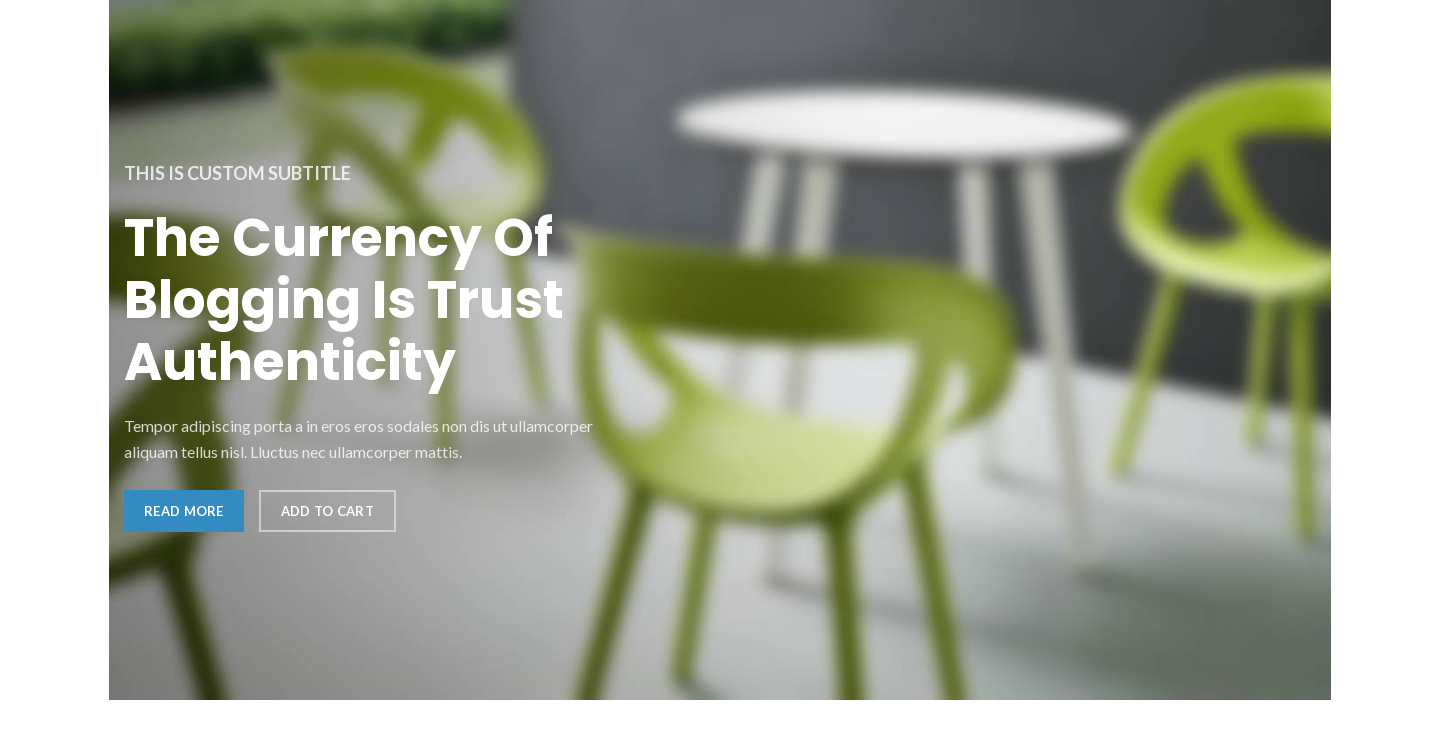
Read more (184, 511)
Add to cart (327, 511)
